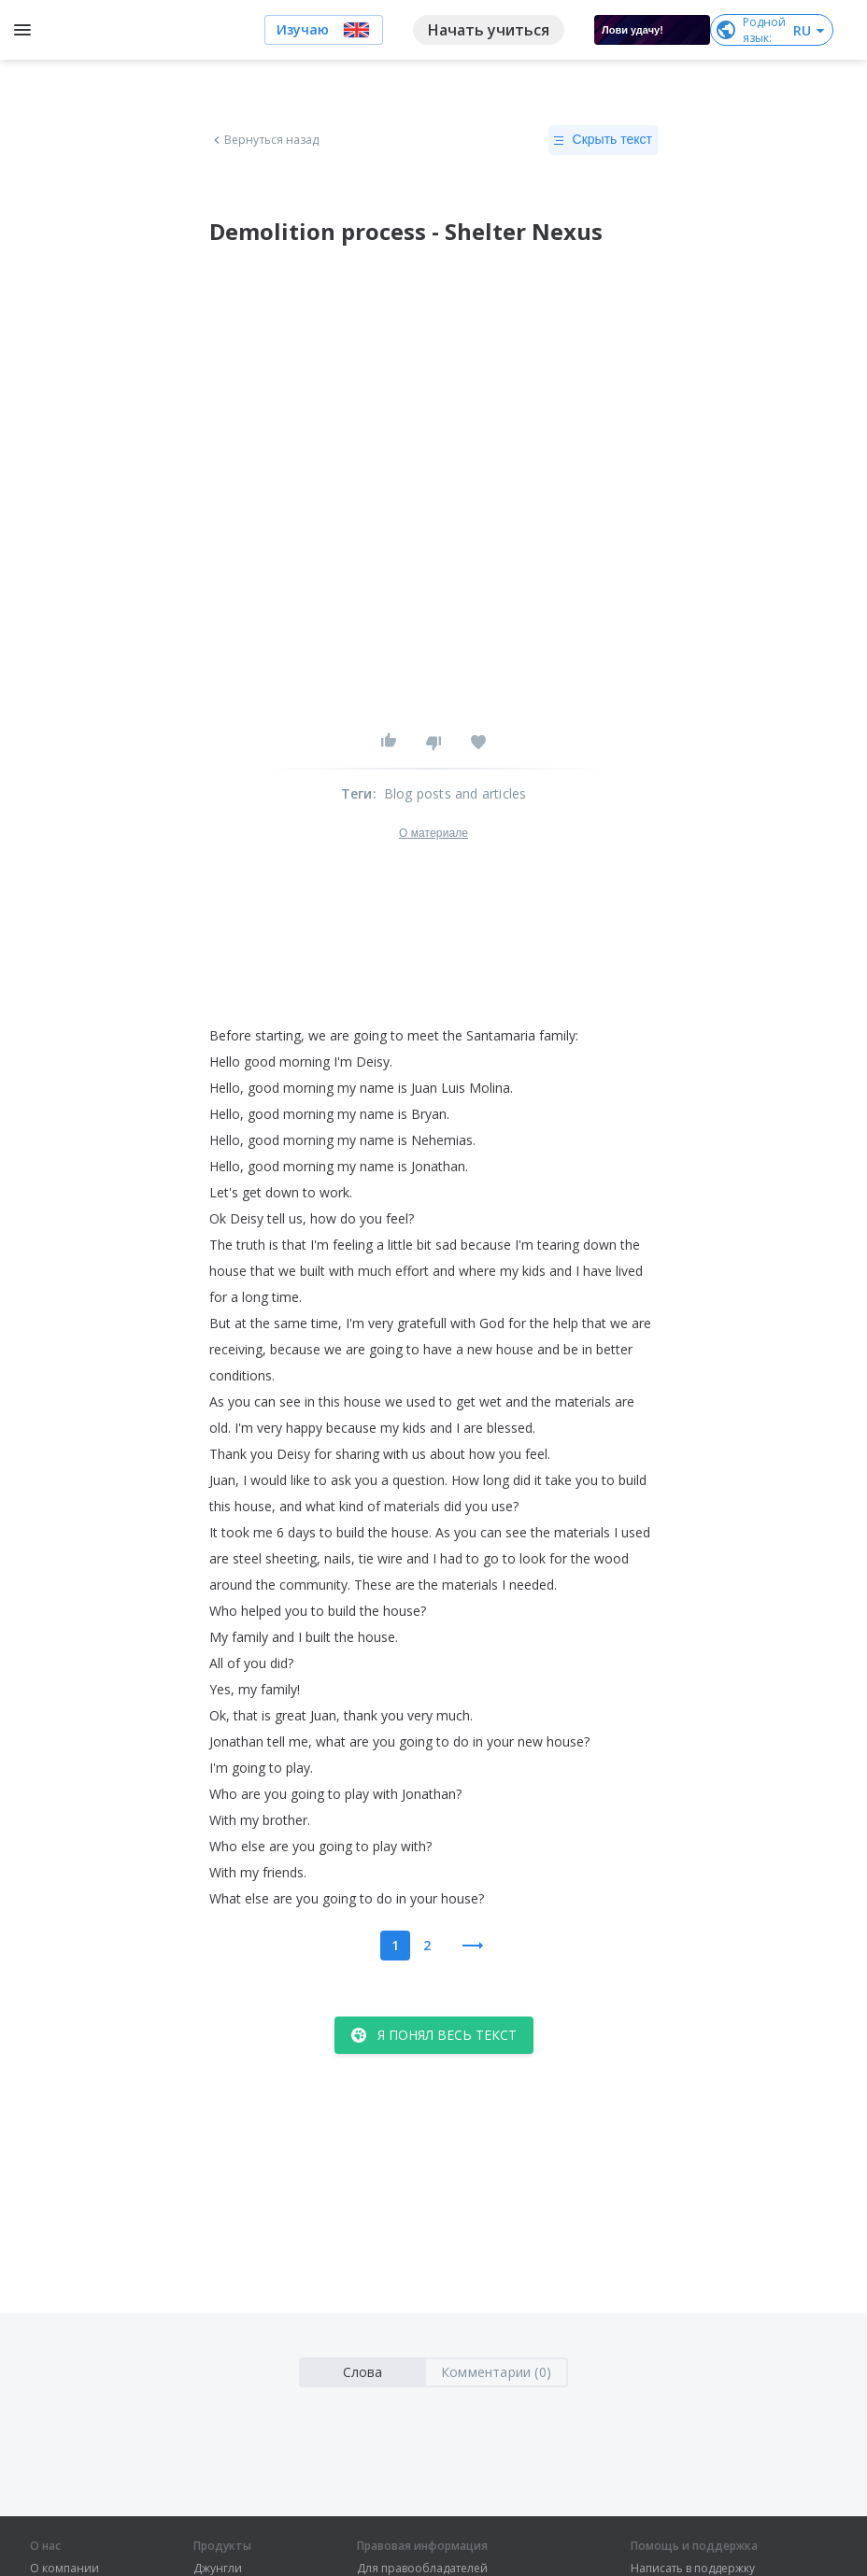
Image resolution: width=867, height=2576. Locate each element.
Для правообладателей (422, 2568)
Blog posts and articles (455, 793)
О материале (433, 833)
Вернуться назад (264, 140)
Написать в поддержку (693, 2568)
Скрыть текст (603, 140)
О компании (64, 2568)
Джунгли (217, 2568)
